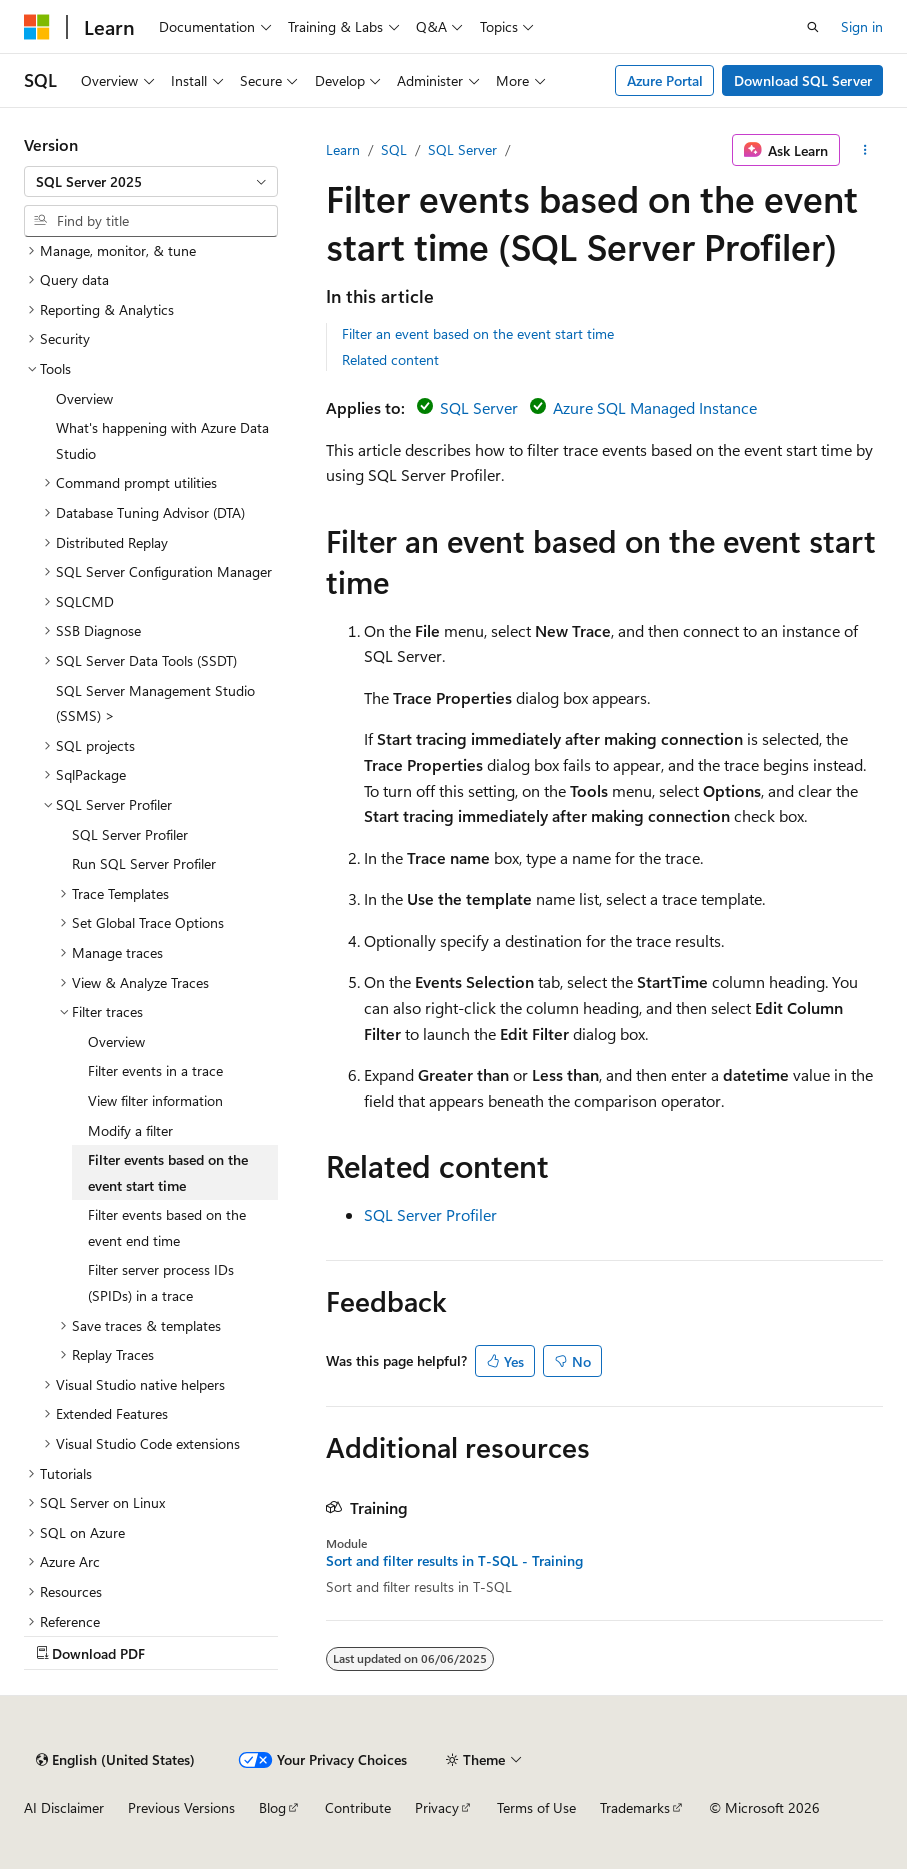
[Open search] (813, 27)
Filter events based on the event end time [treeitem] (167, 1227)
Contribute (358, 1807)
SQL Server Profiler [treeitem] (130, 834)
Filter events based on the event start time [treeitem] (168, 1172)
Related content (390, 359)
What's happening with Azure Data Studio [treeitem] (162, 440)
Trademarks (635, 1807)
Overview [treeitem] (84, 398)
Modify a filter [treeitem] (130, 1130)
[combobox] (151, 182)
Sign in (862, 26)
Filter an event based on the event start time (478, 333)
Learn (343, 149)
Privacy (437, 1807)
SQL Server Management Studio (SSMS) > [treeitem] (155, 703)
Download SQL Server (803, 80)
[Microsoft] (37, 27)
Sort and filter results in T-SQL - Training (454, 1561)
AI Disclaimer (64, 1807)
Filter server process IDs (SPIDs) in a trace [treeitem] (161, 1282)
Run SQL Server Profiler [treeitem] (144, 863)
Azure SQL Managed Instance (655, 407)
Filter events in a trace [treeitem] (155, 1070)
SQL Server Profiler (430, 1214)
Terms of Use (536, 1807)
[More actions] (865, 150)
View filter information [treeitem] (155, 1100)
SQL (394, 149)
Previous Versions (181, 1807)
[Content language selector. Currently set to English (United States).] (115, 1760)
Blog (272, 1807)
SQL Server (462, 149)
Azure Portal (665, 80)
